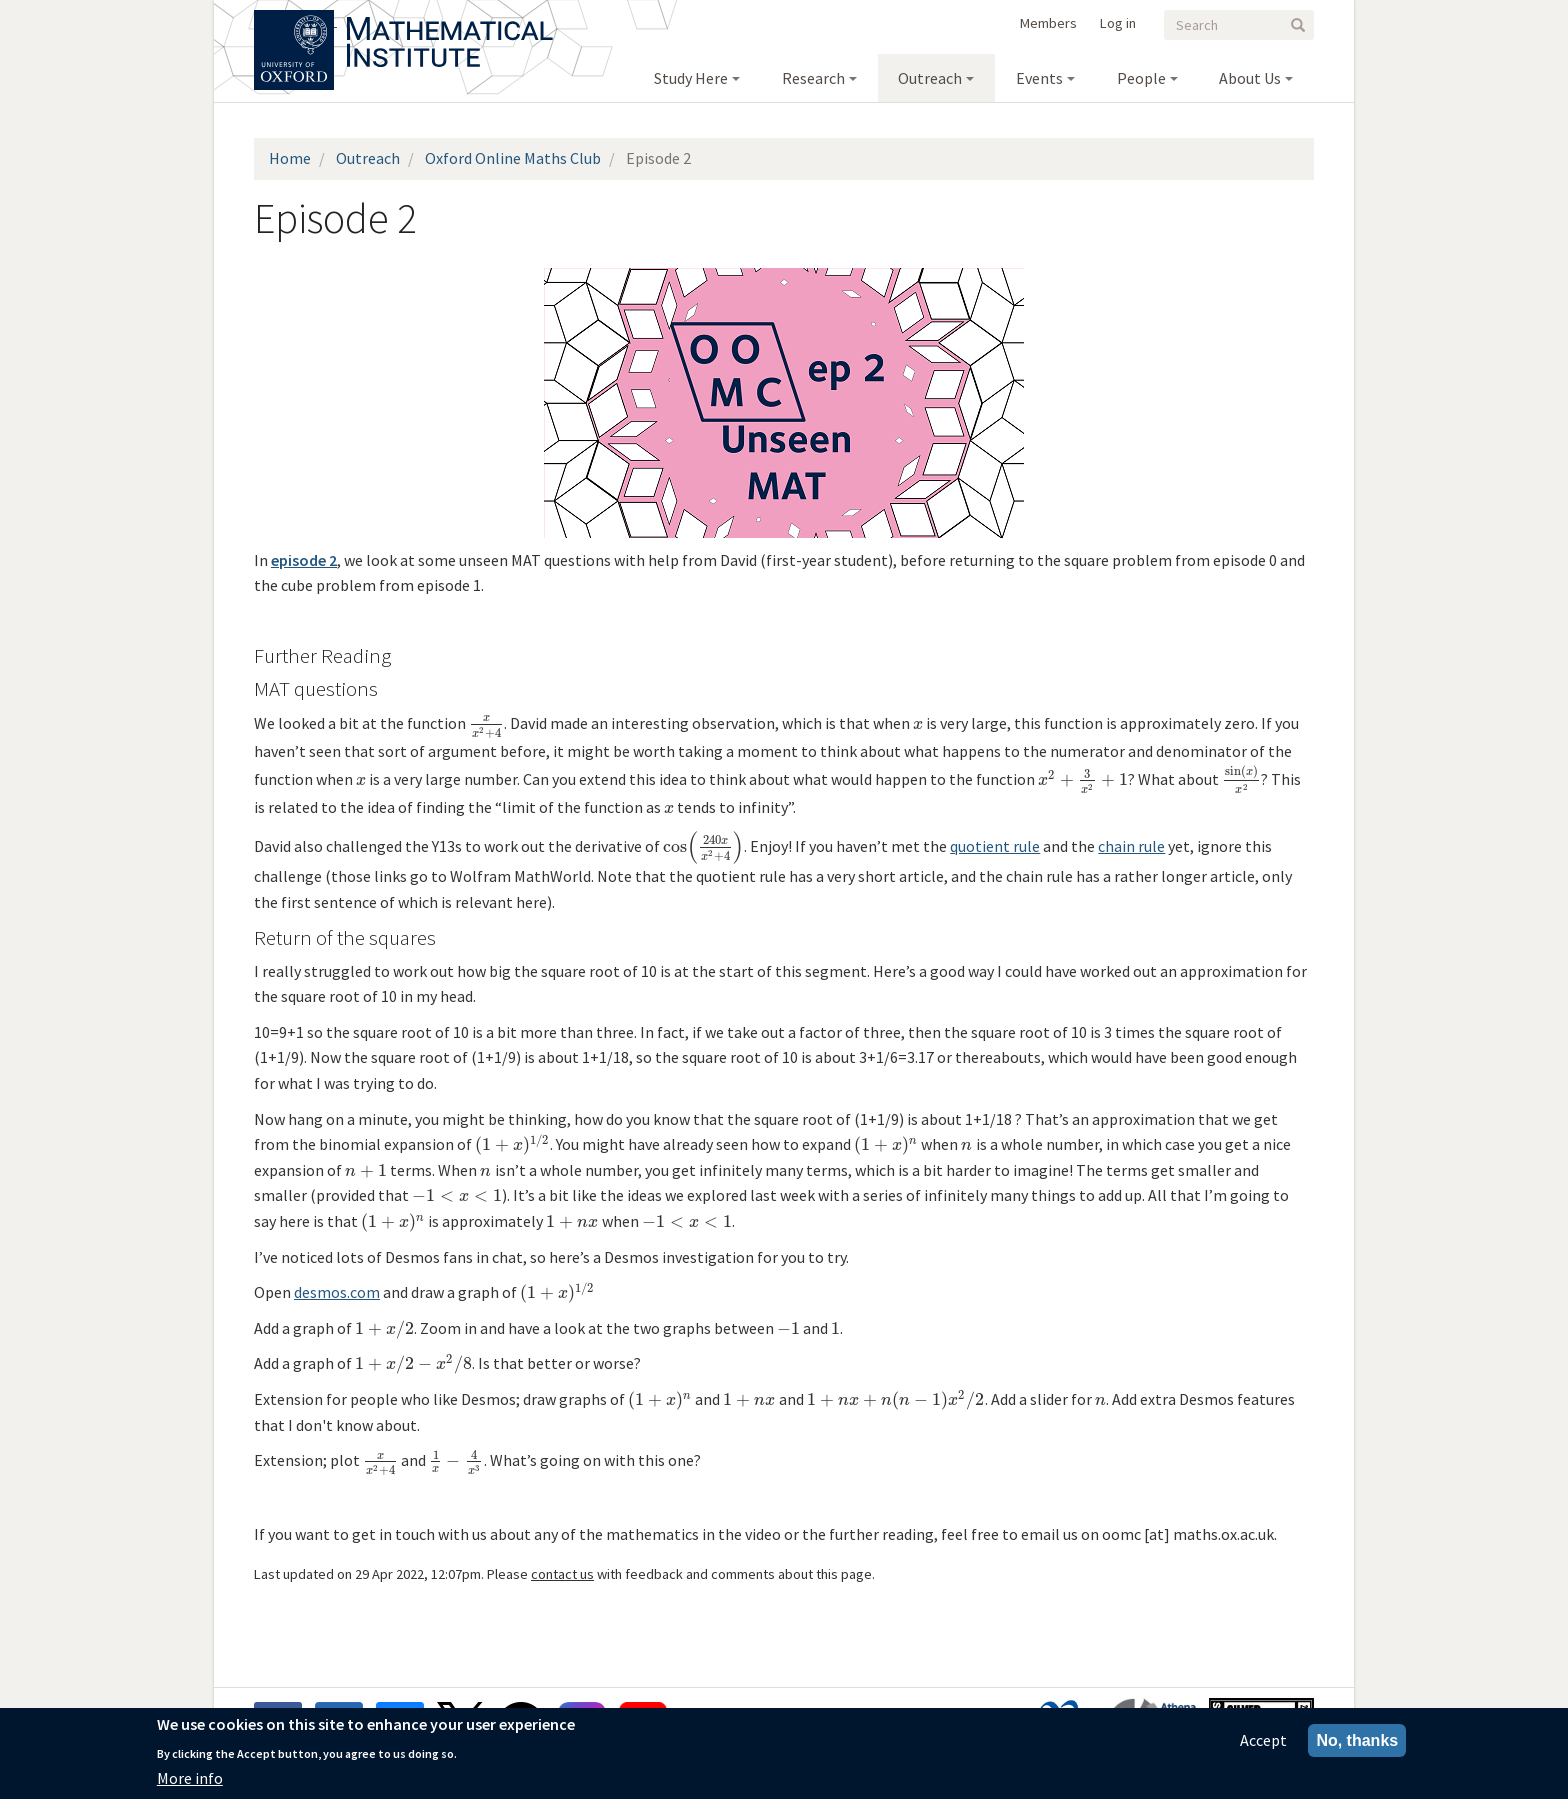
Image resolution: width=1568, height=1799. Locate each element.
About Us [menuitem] (1250, 78)
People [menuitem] (1141, 78)
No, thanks (1357, 1740)
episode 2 (304, 560)
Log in (1118, 23)
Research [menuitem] (813, 78)
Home (290, 158)
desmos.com (337, 1292)
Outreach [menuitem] (930, 78)
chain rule (1131, 846)
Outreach (368, 158)
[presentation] (486, 723)
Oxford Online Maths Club (513, 158)
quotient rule (995, 846)
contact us (562, 1574)
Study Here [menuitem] (691, 78)
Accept (1263, 1740)
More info (190, 1778)
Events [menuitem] (1039, 78)
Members (1048, 23)
